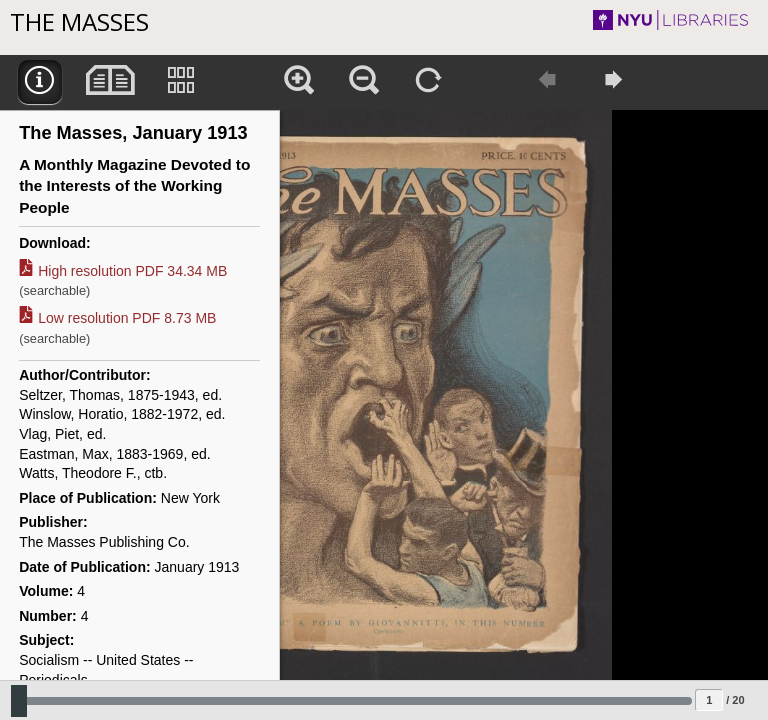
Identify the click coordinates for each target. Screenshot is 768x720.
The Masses (79, 22)
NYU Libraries (664, 20)
